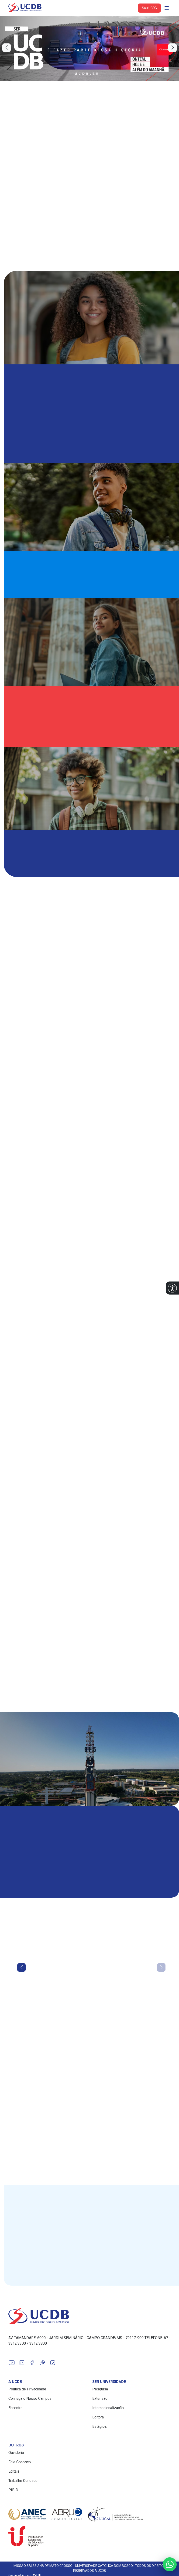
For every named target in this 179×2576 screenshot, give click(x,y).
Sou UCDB (149, 8)
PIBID (13, 2490)
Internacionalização (108, 2408)
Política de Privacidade (27, 2389)
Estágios (99, 2426)
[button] (172, 1288)
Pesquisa (100, 2389)
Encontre (15, 2408)
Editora (98, 2417)
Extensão (99, 2398)
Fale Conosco (19, 2462)
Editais (14, 2471)
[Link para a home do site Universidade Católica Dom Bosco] (89, 2316)
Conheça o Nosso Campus (30, 2398)
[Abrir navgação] (167, 8)
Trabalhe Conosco (23, 2480)
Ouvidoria (16, 2452)
